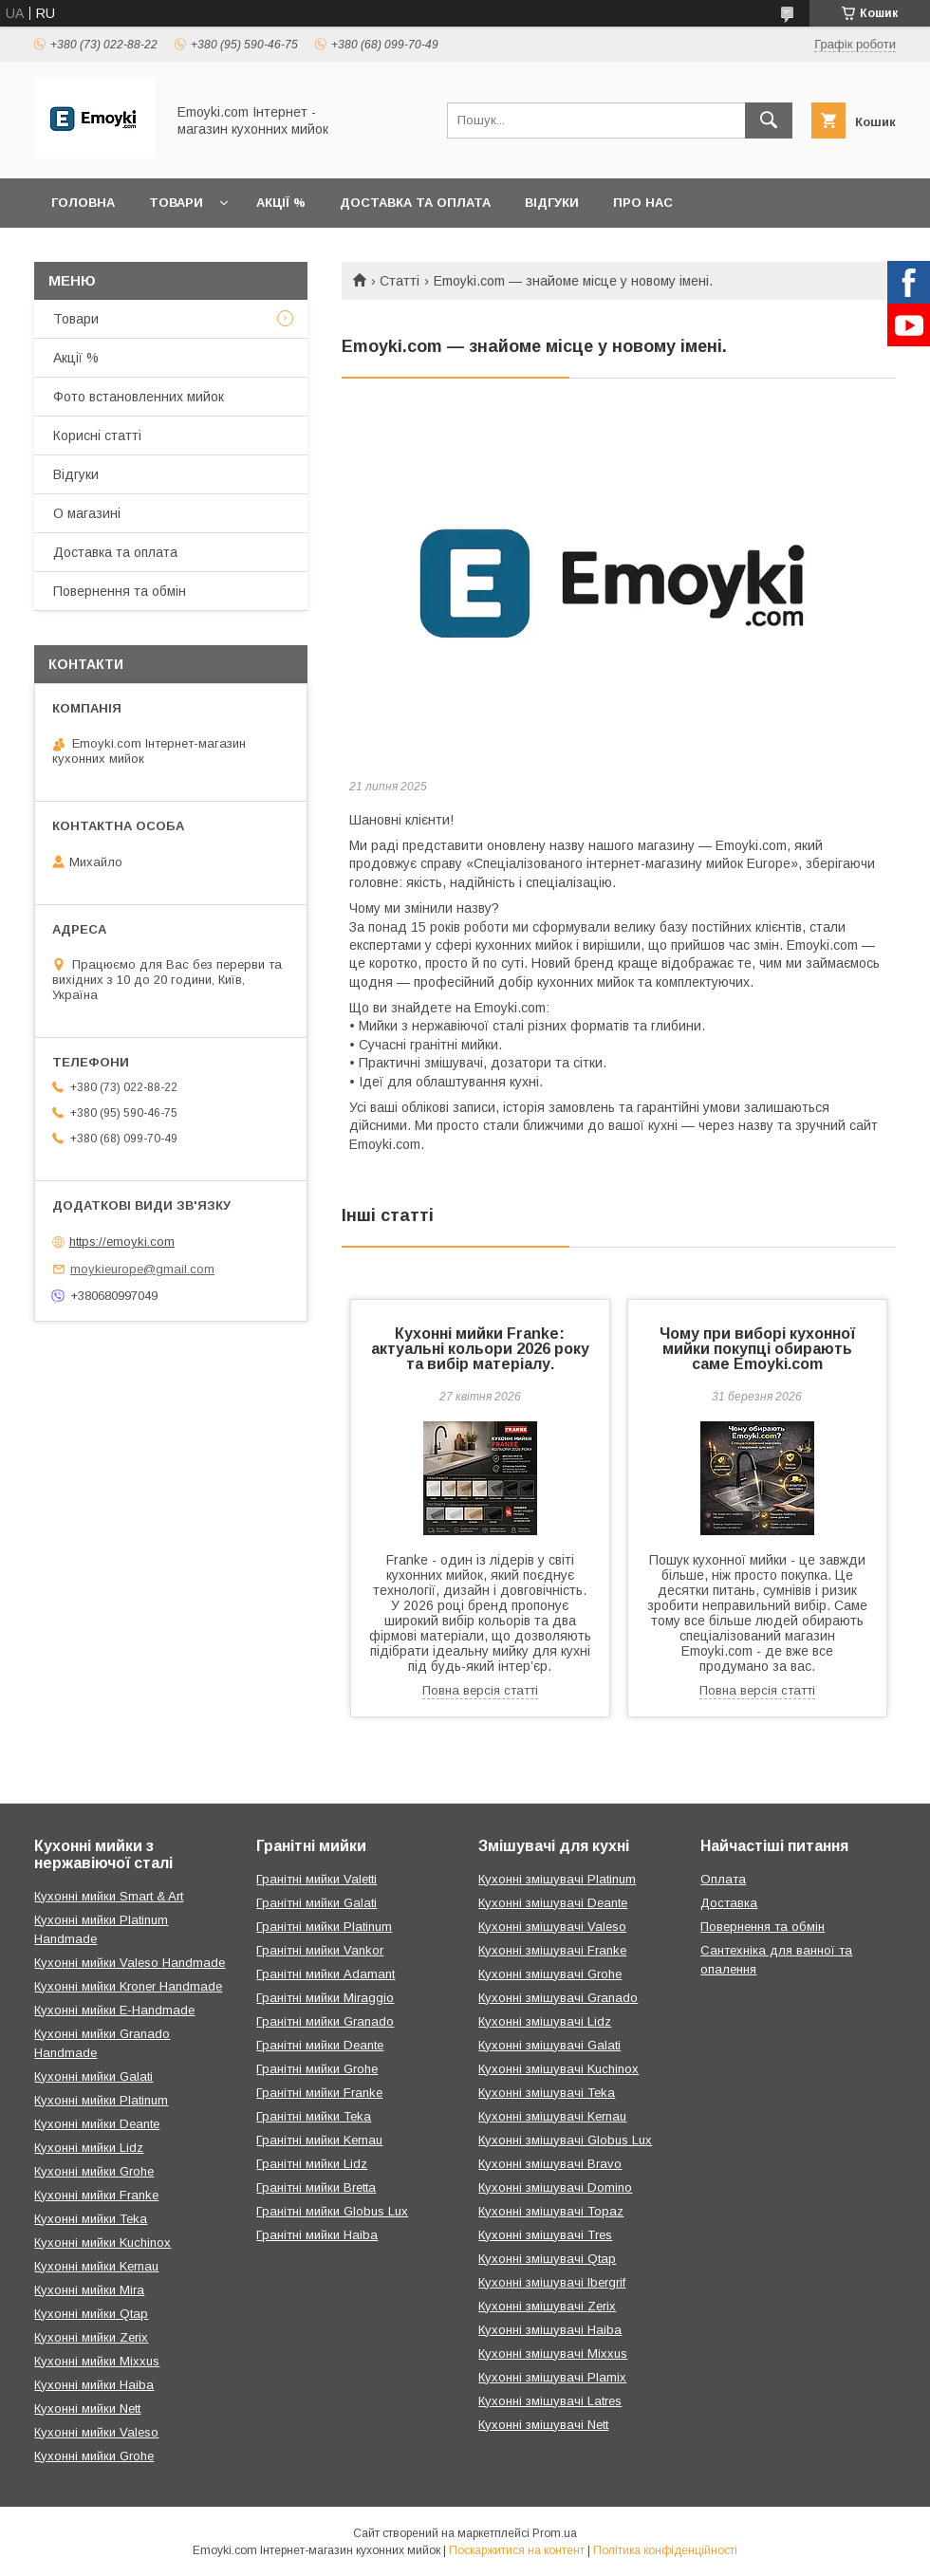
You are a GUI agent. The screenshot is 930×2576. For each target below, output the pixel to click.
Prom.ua (554, 2533)
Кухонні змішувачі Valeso (552, 1926)
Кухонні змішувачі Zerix (547, 2306)
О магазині (87, 513)
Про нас (643, 202)
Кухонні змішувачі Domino (555, 2187)
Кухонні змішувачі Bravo (550, 2164)
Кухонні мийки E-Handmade (114, 2010)
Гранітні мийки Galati (316, 1903)
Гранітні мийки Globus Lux (332, 2211)
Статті (399, 280)
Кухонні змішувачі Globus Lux (565, 2140)
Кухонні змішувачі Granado (558, 1998)
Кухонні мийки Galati (93, 2076)
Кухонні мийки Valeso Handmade (129, 1962)
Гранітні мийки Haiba (317, 2235)
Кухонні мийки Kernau (96, 2266)
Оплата (723, 1879)
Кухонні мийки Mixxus (96, 2361)
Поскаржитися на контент (517, 2550)
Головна (83, 202)
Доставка (728, 1903)
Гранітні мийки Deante (319, 2045)
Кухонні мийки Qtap (91, 2314)
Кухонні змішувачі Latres (550, 2401)
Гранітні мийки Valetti (316, 1879)
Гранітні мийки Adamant (325, 1974)
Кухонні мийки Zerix (91, 2337)
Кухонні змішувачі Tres (545, 2235)
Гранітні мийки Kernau (319, 2140)
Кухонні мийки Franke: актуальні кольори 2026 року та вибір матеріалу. (480, 1348)
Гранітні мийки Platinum (324, 1926)
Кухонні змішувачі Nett (543, 2425)
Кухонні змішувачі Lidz (544, 2021)
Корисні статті (97, 435)
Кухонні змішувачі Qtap (547, 2259)
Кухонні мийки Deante (96, 2124)
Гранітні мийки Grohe (317, 2069)
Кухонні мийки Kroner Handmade (128, 1986)
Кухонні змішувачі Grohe (550, 1974)
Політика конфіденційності (665, 2550)
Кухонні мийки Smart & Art (108, 1896)
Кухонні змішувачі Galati (549, 2045)
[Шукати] (768, 120)
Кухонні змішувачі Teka (546, 2092)
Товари (176, 202)
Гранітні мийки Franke (319, 2092)
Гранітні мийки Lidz (311, 2164)
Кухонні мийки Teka (90, 2219)
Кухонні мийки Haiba (94, 2385)
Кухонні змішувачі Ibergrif (551, 2282)
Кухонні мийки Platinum (101, 2100)
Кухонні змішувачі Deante (552, 1903)
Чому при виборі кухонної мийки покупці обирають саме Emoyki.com (757, 1348)
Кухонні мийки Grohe (94, 2171)
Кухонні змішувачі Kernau (552, 2116)
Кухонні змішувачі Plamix (552, 2377)
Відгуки (552, 202)
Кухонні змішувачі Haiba (550, 2330)
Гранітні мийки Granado (325, 2021)
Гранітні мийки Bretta (316, 2187)
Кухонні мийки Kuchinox (102, 2242)
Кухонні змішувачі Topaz (550, 2211)
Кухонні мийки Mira (89, 2290)
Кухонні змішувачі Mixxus (552, 2353)
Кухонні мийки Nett (87, 2408)
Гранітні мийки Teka (313, 2116)
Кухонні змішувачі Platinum (557, 1879)
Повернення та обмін (119, 591)
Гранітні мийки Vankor (319, 1950)
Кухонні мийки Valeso (96, 2432)
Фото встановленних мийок (138, 396)
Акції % (281, 202)
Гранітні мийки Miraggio (325, 1998)
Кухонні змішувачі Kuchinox (558, 2069)
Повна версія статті (480, 1690)
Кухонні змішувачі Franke (552, 1950)
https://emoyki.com (122, 1241)
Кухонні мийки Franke (96, 2195)
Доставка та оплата (415, 202)
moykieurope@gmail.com (142, 1269)
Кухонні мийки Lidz (88, 2147)
